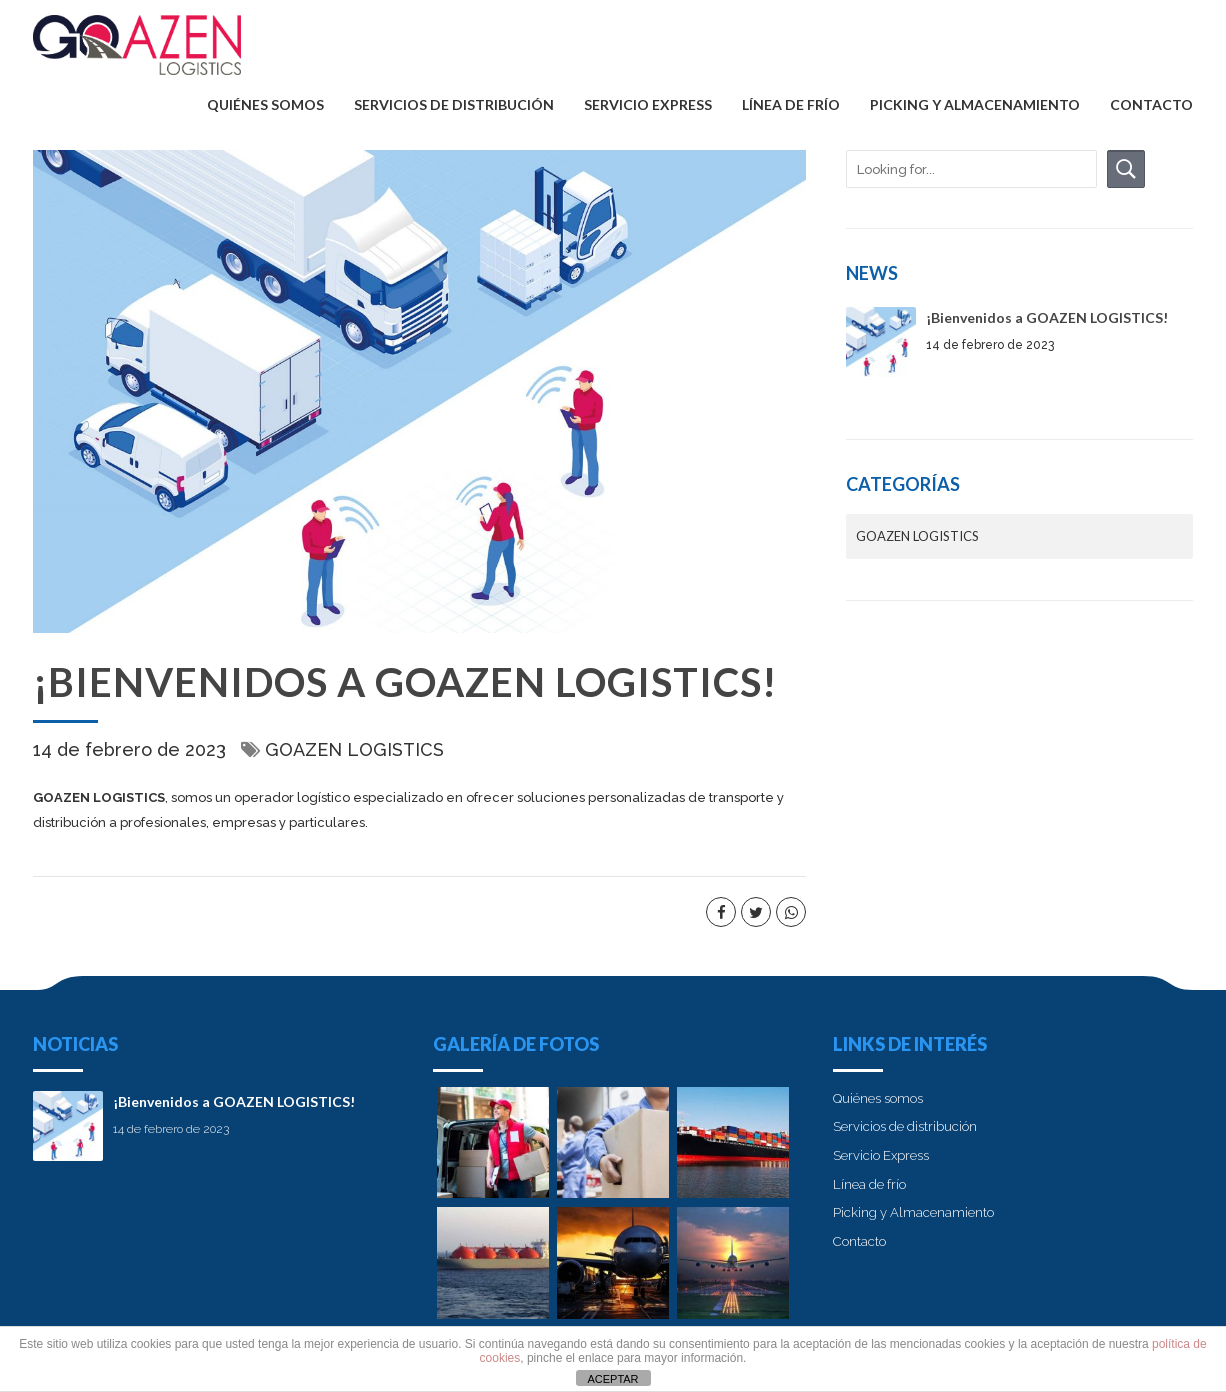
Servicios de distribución (454, 104)
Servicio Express (648, 104)
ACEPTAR (612, 1379)
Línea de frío (791, 104)
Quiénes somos (265, 104)
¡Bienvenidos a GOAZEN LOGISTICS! (1047, 317)
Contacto (1151, 104)
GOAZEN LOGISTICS (354, 749)
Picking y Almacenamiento (975, 104)
